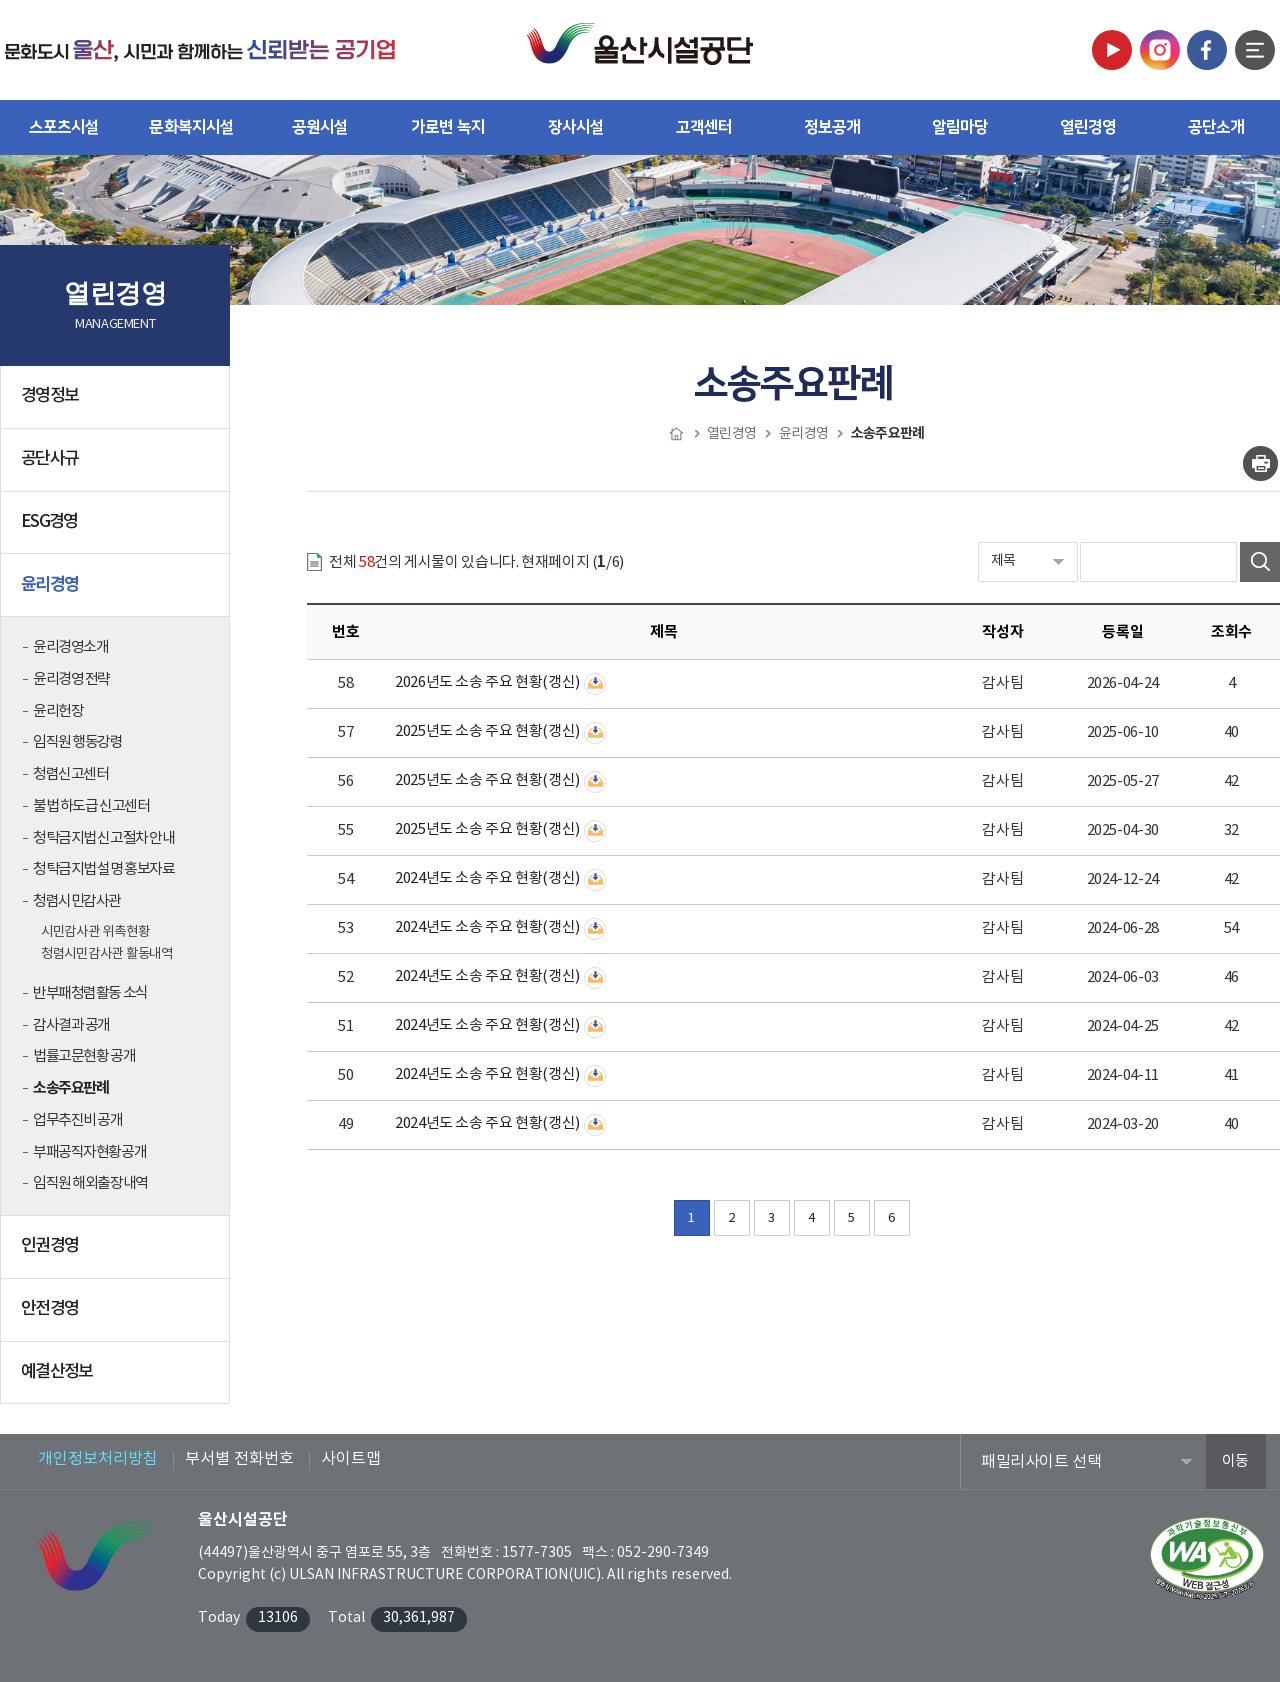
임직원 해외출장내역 (90, 1183)
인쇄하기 (1260, 463)
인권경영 (117, 1254)
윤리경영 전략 (71, 679)
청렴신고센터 (70, 774)
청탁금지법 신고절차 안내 (103, 838)
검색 (1260, 562)
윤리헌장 (58, 711)
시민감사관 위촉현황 (95, 932)
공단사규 (117, 467)
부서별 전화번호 (239, 1459)
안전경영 (117, 1317)
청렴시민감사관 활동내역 (107, 954)
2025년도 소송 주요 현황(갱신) (487, 731)
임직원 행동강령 (78, 742)
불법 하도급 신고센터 (91, 806)
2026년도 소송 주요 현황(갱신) (487, 682)
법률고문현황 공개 (84, 1056)
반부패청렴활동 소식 (90, 993)
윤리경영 (117, 592)
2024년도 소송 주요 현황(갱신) (487, 878)
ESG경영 (117, 530)
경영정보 (117, 404)
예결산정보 (117, 1380)
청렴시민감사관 (77, 901)
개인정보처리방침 (98, 1459)
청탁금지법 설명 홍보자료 (103, 869)
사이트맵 (351, 1459)
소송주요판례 (70, 1088)
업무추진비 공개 (78, 1120)
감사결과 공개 (71, 1025)
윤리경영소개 (70, 647)
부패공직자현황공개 (89, 1152)
